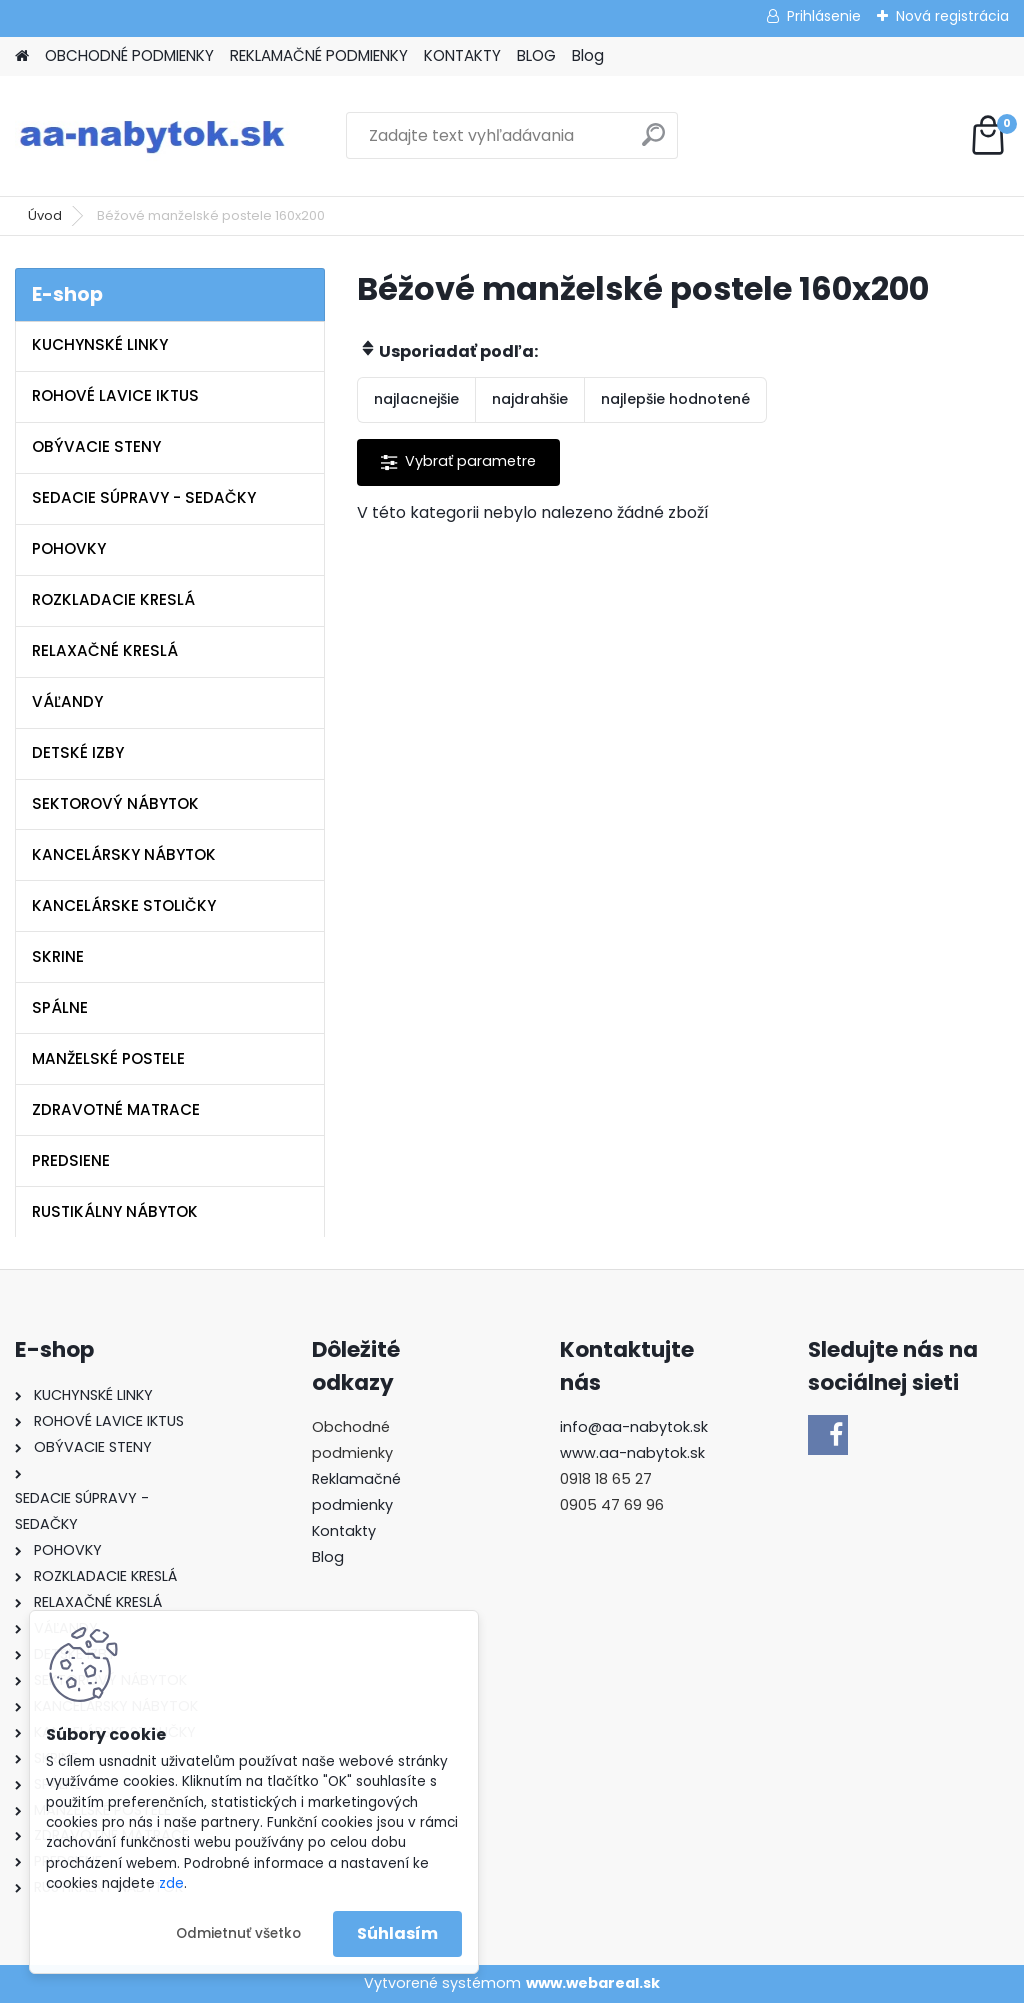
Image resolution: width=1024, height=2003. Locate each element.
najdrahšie (530, 399)
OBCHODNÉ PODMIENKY (129, 55)
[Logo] (152, 136)
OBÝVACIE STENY (96, 446)
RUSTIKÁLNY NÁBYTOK (115, 1211)
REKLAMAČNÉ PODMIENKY (319, 55)
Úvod (45, 215)
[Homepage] (22, 56)
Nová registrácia (952, 16)
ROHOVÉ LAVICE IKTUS (115, 395)
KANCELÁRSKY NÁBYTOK (124, 854)
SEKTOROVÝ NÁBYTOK (115, 803)
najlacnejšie (416, 399)
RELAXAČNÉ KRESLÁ (105, 650)
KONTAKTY (462, 55)
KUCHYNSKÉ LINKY (100, 344)
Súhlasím (397, 1933)
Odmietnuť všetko (238, 1933)
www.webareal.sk (593, 1983)
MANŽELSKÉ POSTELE (108, 1058)
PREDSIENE (71, 1160)
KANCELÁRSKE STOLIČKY (124, 905)
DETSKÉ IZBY (78, 752)
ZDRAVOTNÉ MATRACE (116, 1109)
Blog (588, 55)
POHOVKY (69, 548)
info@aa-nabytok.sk (634, 1427)
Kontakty (344, 1531)
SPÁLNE (60, 1007)
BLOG (536, 55)
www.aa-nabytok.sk (632, 1453)
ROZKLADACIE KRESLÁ (113, 599)
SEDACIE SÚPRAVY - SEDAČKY (144, 497)
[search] (653, 142)
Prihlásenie (824, 16)
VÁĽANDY (67, 701)
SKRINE (58, 956)
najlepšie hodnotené (675, 399)
